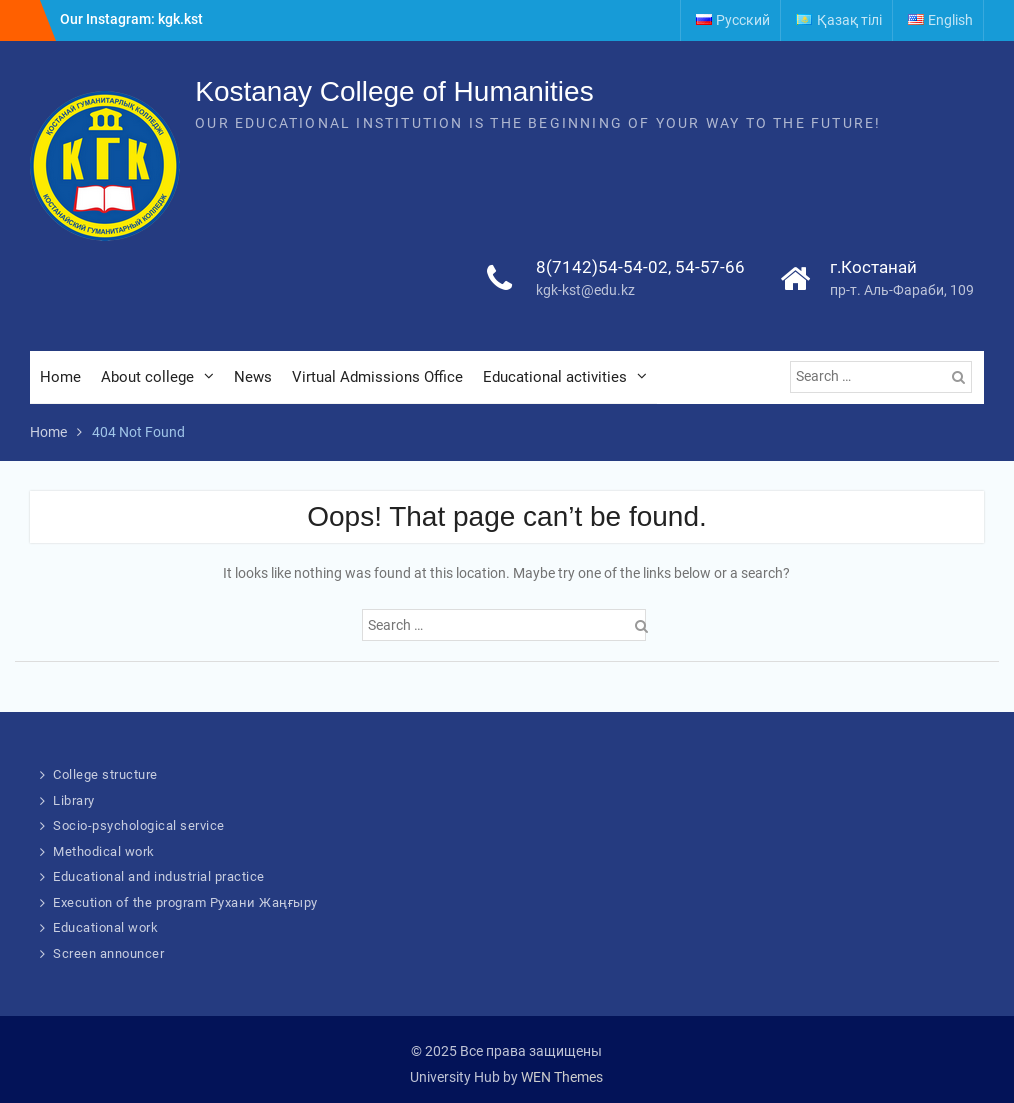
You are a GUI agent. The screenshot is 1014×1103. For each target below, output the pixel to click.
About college (147, 377)
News (253, 377)
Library (74, 800)
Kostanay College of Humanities (394, 91)
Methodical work (104, 851)
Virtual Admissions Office (377, 377)
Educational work (105, 927)
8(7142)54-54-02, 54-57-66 (640, 267)
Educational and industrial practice (159, 876)
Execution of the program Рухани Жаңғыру (185, 902)
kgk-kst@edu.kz (585, 290)
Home (60, 377)
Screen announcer (108, 953)
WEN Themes (562, 1077)
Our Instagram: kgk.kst (131, 19)
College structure (105, 774)
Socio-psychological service (139, 825)
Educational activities (555, 377)
